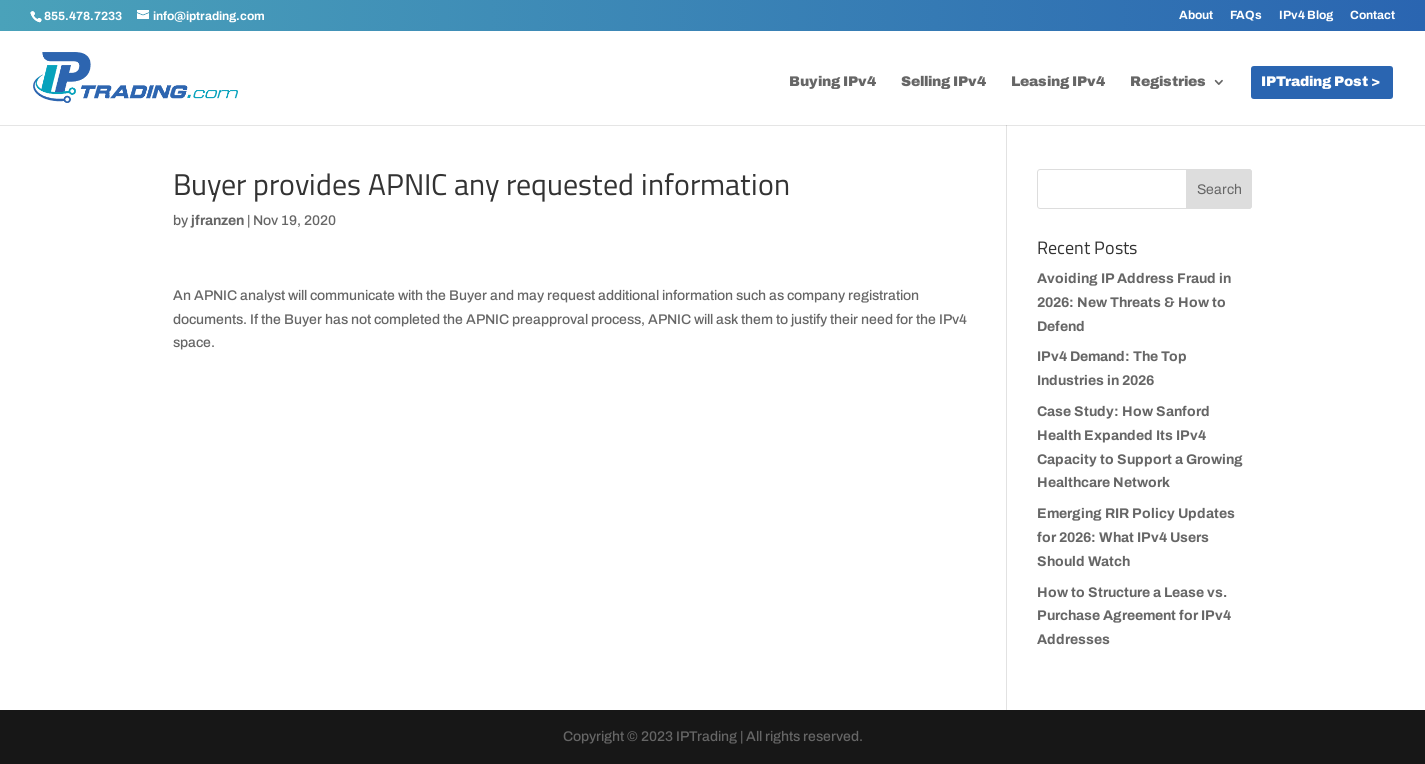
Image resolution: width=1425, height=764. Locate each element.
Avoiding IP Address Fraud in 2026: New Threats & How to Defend (1134, 302)
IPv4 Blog (1306, 15)
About (1196, 15)
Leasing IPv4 (1058, 82)
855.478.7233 (83, 16)
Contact (1372, 15)
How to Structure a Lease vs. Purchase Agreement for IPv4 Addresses (1134, 616)
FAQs (1246, 15)
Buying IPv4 (832, 82)
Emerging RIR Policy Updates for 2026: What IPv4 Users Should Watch (1136, 537)
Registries (1168, 82)
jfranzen (217, 220)
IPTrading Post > (1320, 82)
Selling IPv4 (943, 82)
